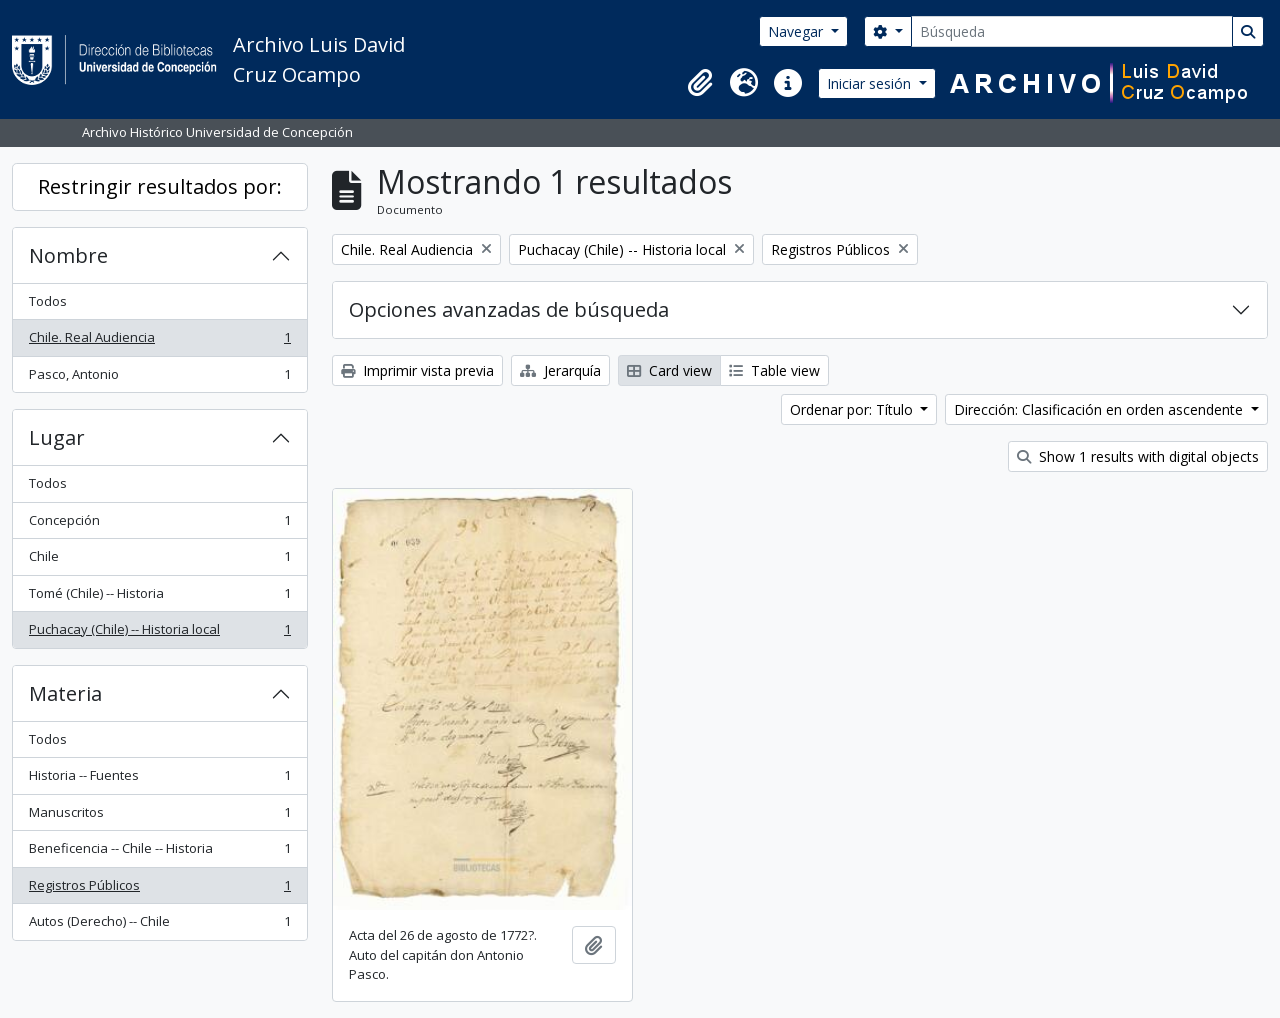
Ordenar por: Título (853, 409)
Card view (669, 370)
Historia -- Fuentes (159, 779)
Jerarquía (560, 370)
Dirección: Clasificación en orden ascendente (1100, 409)
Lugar (57, 437)
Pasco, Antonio (159, 378)
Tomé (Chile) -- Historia (159, 597)
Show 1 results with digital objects (1138, 456)
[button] (700, 83)
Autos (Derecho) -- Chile (159, 925)
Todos (48, 301)
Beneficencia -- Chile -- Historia (159, 852)
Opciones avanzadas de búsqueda (509, 309)
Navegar (797, 31)
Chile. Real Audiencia (159, 341)
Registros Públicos (159, 889)
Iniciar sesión (871, 83)
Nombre (68, 255)
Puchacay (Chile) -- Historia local (159, 633)
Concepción (159, 524)
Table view (774, 370)
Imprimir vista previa (417, 370)
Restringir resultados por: (160, 186)
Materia (65, 693)
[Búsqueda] (1072, 31)
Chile (159, 560)
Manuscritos (159, 816)
